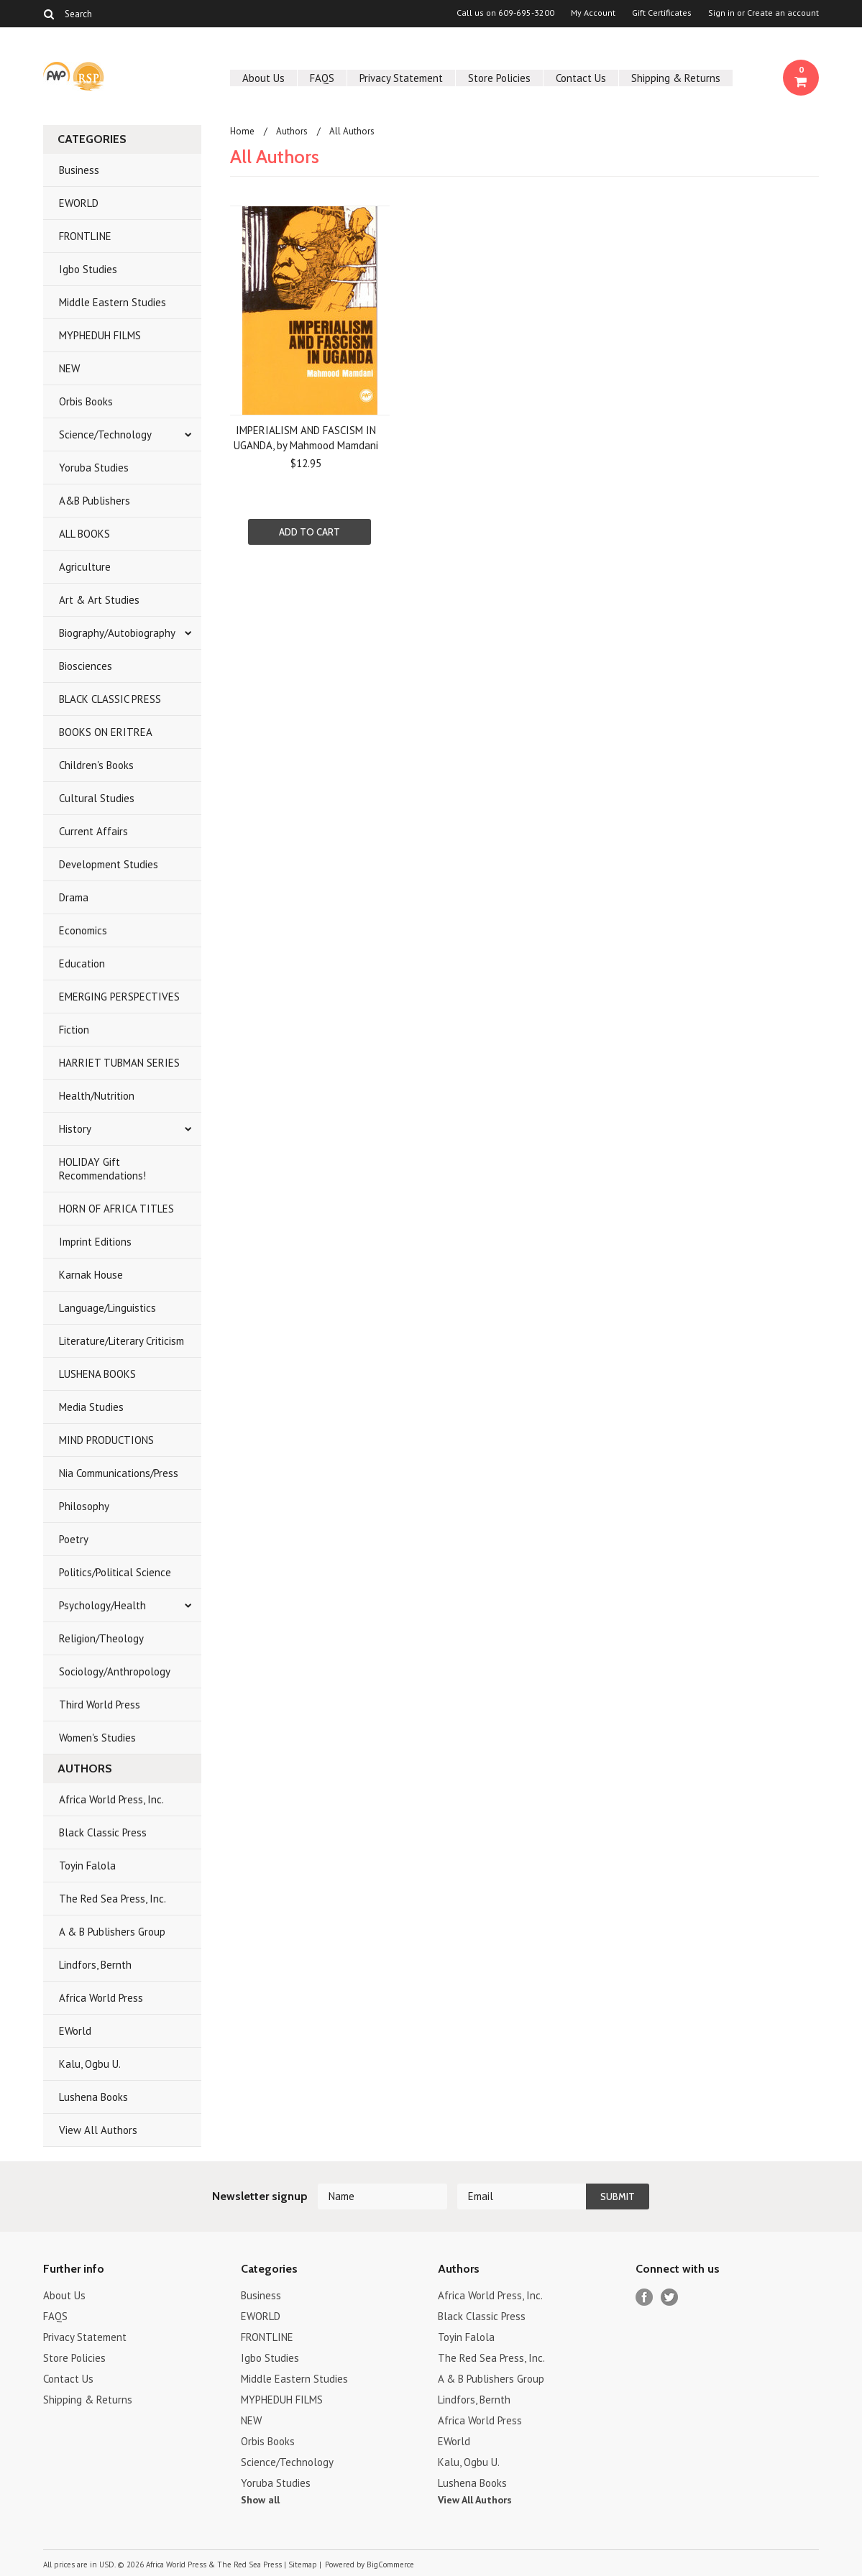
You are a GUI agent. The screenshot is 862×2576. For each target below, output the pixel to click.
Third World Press (99, 1704)
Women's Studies (97, 1737)
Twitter (670, 2297)
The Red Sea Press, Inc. (112, 1898)
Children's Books (96, 765)
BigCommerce (390, 2564)
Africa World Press (101, 1998)
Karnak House (91, 1275)
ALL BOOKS (84, 533)
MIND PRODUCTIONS (106, 1440)
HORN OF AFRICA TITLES (116, 1208)
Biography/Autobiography (117, 633)
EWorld (75, 2031)
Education (82, 963)
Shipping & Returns (675, 78)
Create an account (783, 13)
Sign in (721, 13)
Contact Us (581, 78)
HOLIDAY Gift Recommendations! (102, 1168)
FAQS (322, 78)
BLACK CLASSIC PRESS (110, 699)
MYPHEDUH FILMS (100, 335)
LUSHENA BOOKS (97, 1374)
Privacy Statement (401, 78)
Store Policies (499, 78)
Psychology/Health (102, 1605)
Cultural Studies (96, 798)
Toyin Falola (87, 1865)
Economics (83, 930)
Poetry (73, 1539)
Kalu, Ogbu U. (90, 2064)
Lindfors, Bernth (95, 1965)
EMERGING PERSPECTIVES (119, 996)
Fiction (74, 1029)
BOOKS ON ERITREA (105, 732)
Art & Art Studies (99, 600)
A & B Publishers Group (112, 1931)
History (75, 1129)
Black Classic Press (103, 1832)
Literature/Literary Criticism (121, 1341)
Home (242, 131)
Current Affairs (93, 831)
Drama (73, 897)
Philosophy (84, 1506)
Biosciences (85, 666)
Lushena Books (93, 2097)
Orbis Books (86, 401)
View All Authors (98, 2130)
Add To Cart (309, 532)
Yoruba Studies (94, 467)
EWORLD (78, 203)
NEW (69, 368)
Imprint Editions (95, 1241)
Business (79, 170)
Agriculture (85, 567)
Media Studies (91, 1407)
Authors (292, 131)
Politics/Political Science (115, 1572)
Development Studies (108, 864)
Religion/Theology (101, 1638)
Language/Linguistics (107, 1308)
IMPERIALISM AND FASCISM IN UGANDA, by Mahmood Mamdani (306, 437)
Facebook (645, 2297)
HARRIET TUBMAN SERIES (119, 1063)
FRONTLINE (85, 236)
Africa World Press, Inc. (111, 1799)
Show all (260, 2499)
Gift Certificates (662, 13)
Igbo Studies (88, 269)
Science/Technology (105, 434)
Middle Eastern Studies (112, 302)
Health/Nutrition (96, 1096)
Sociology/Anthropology (114, 1671)
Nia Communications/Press (118, 1473)
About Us (263, 78)
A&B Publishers (94, 500)
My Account (593, 13)
